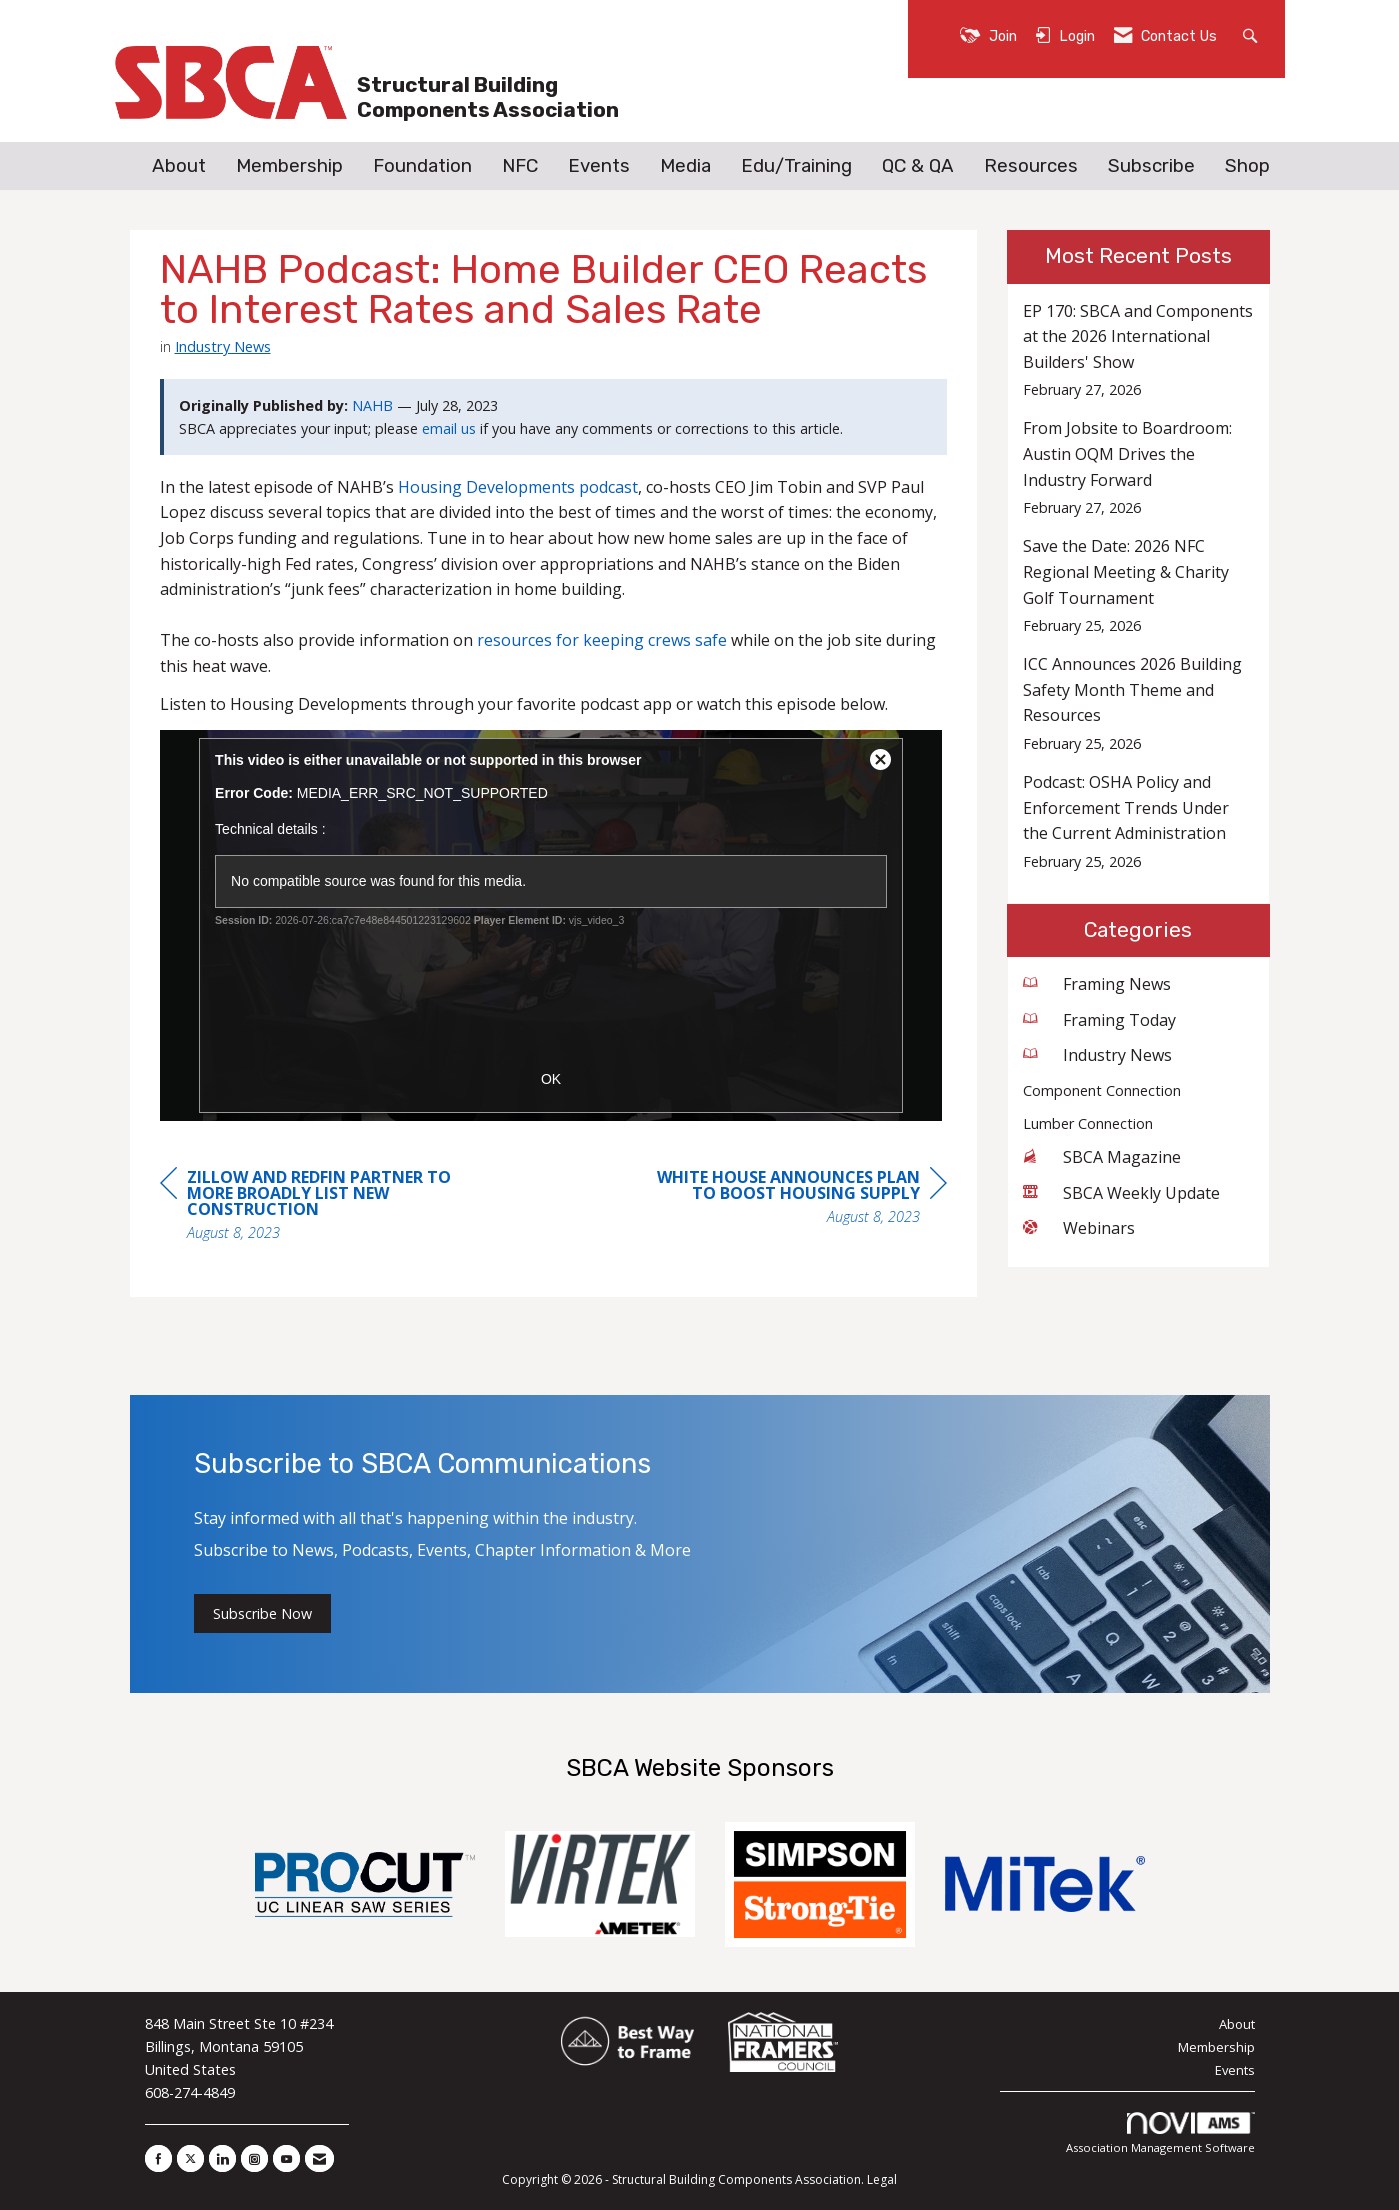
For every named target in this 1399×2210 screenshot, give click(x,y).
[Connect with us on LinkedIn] (222, 2158)
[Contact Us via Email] (319, 2158)
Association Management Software (1160, 2133)
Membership (289, 166)
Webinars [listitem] (1079, 1228)
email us (449, 428)
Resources (1031, 166)
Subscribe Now (262, 1613)
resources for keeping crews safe (602, 640)
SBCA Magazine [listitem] (1102, 1157)
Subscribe (1151, 166)
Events (599, 166)
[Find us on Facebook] (158, 2158)
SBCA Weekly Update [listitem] (1121, 1193)
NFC (520, 166)
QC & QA (918, 166)
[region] (797, 1199)
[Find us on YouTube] (286, 2158)
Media (685, 166)
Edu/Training (796, 166)
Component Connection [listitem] (1102, 1090)
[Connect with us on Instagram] (254, 2158)
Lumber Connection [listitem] (1088, 1123)
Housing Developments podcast (518, 487)
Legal (882, 2179)
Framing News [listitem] (1097, 984)
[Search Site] (1252, 34)
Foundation (422, 166)
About (179, 166)
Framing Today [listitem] (1099, 1020)
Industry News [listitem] (1097, 1055)
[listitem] (1138, 350)
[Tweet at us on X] (190, 2158)
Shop (1247, 166)
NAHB (372, 405)
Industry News (223, 346)
